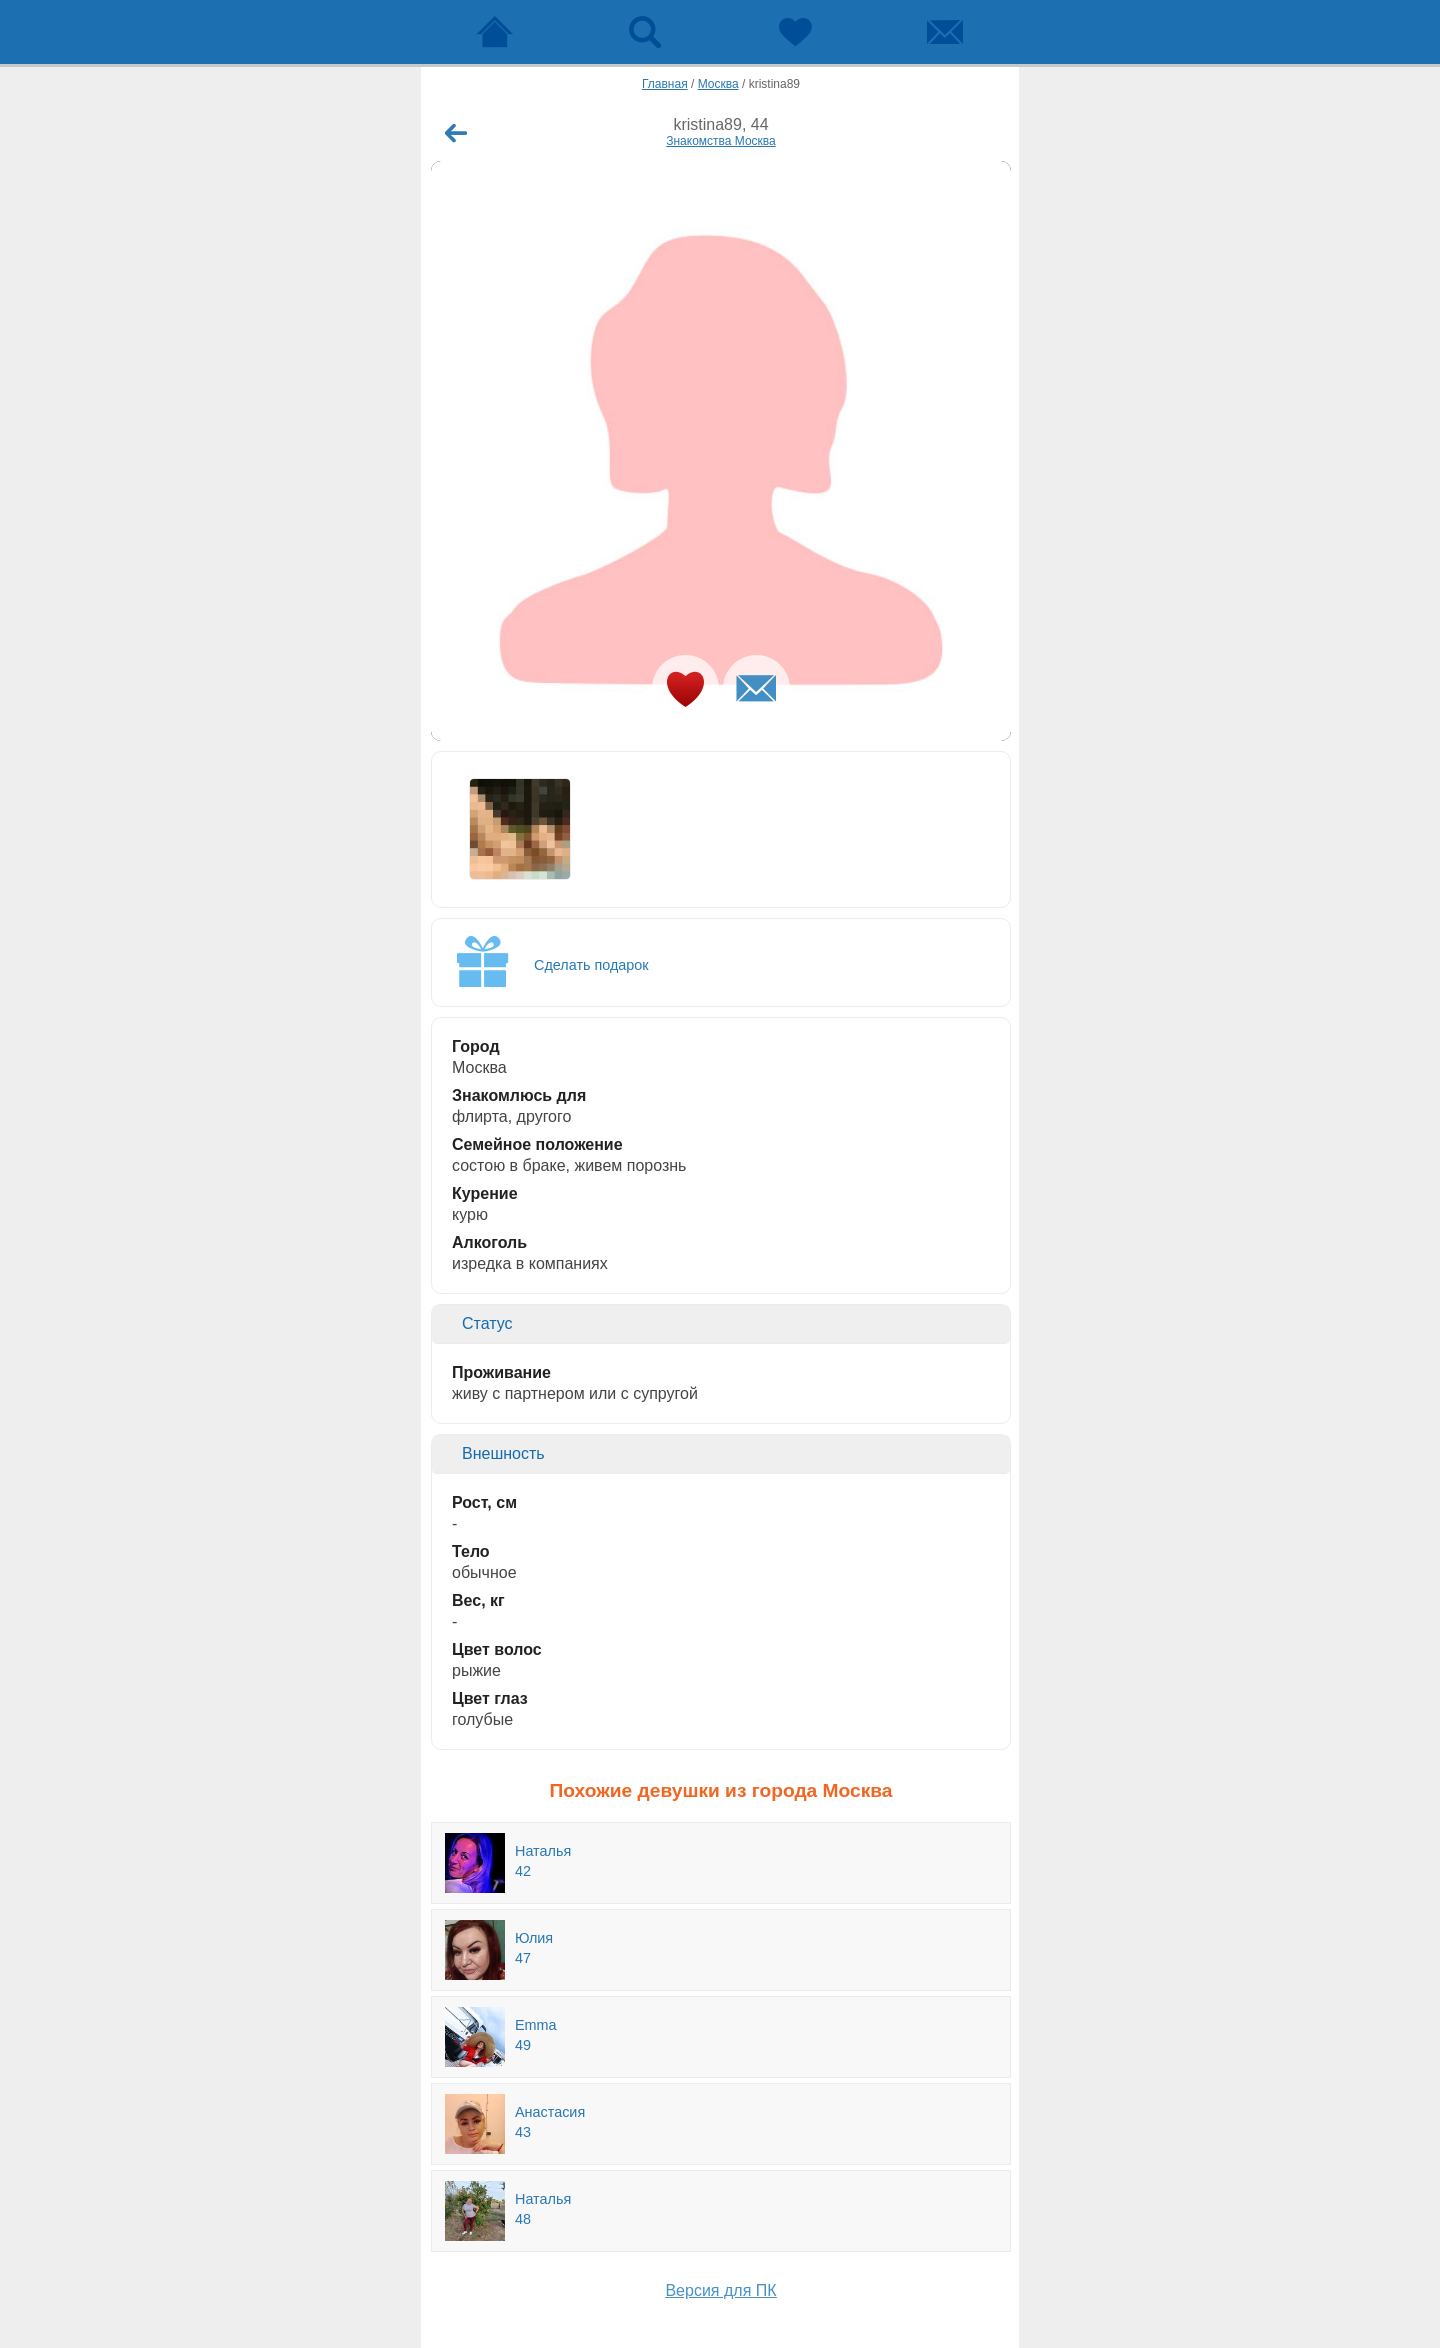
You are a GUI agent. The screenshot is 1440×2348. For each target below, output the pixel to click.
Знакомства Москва (721, 141)
